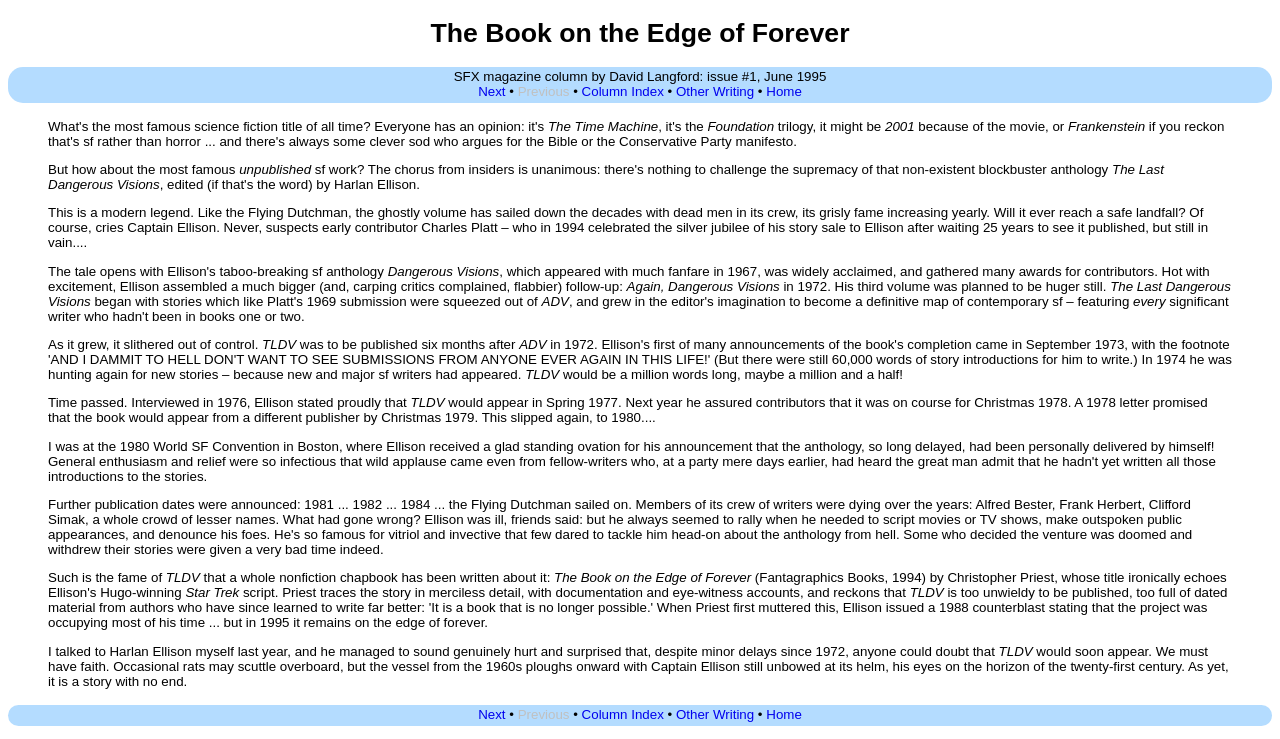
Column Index (623, 91)
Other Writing (715, 91)
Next (491, 91)
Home (784, 91)
